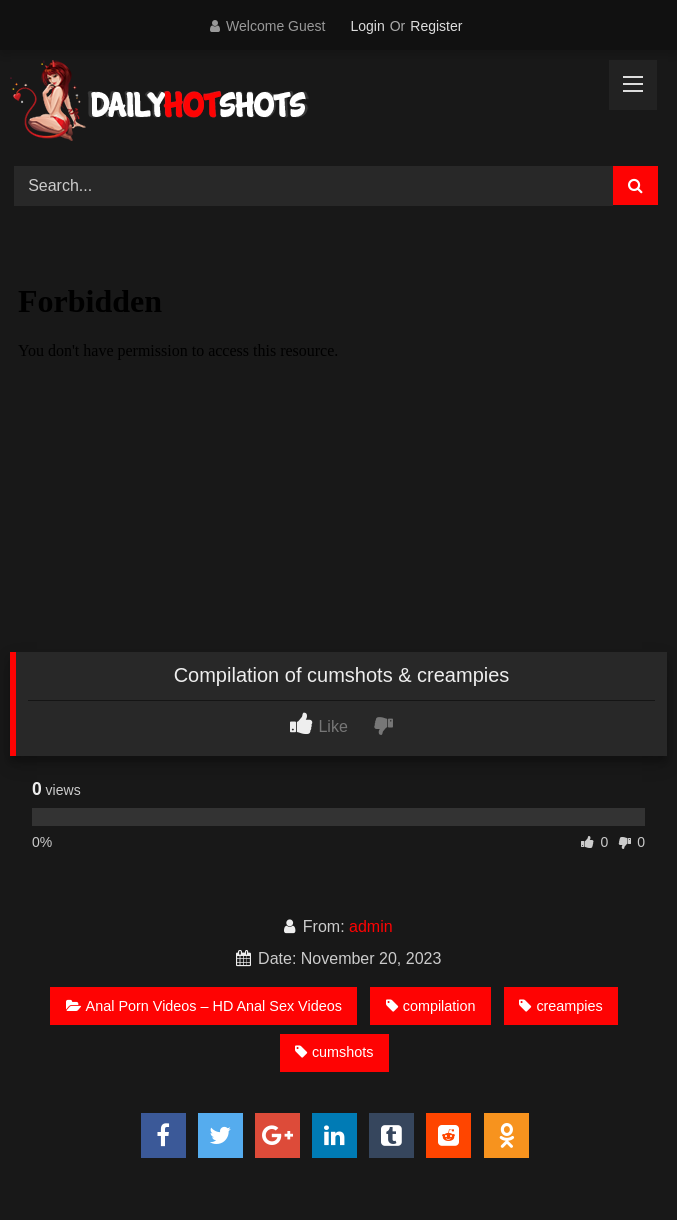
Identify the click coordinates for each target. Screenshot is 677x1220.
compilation (431, 1006)
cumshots (334, 1052)
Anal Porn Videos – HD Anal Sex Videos (204, 1006)
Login (367, 26)
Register (436, 26)
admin (371, 926)
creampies (560, 1006)
